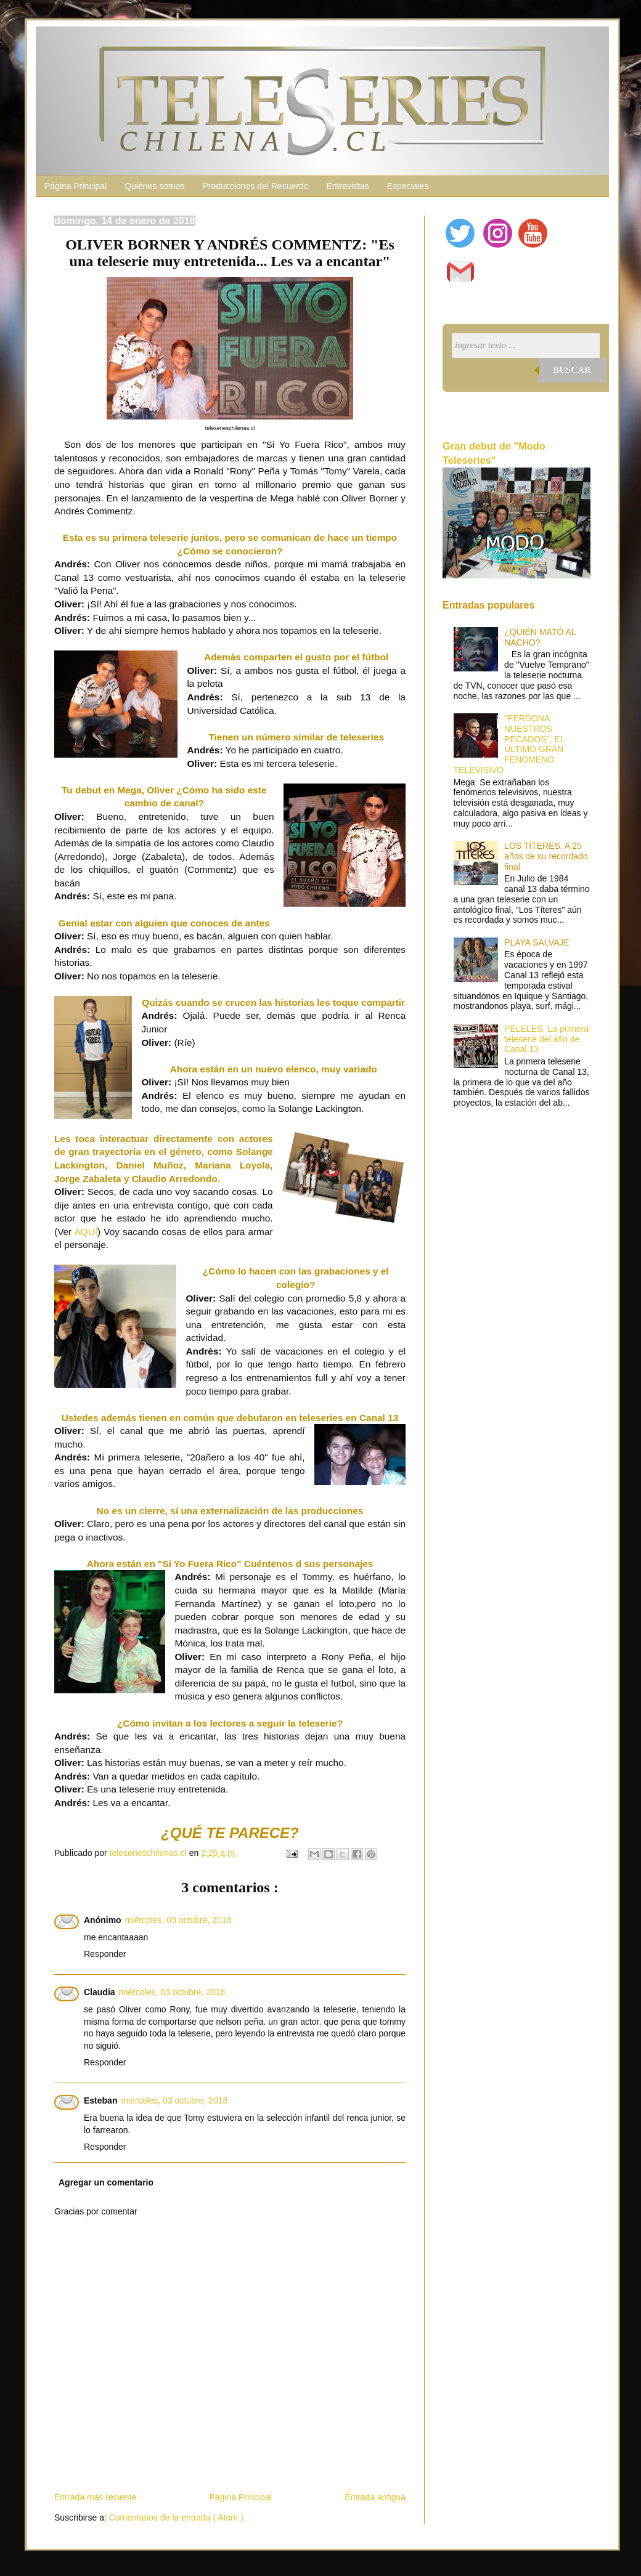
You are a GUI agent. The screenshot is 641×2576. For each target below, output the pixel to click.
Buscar (572, 370)
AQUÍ (85, 1231)
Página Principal (75, 186)
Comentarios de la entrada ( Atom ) (176, 2517)
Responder (105, 1954)
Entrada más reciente (95, 2497)
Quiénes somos (154, 186)
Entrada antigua (375, 2497)
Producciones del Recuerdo (255, 186)
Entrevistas (347, 186)
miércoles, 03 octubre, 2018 (178, 1920)
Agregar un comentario (106, 2182)
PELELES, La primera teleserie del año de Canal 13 (546, 1039)
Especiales (408, 186)
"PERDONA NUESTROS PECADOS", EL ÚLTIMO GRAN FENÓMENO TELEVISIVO (509, 744)
